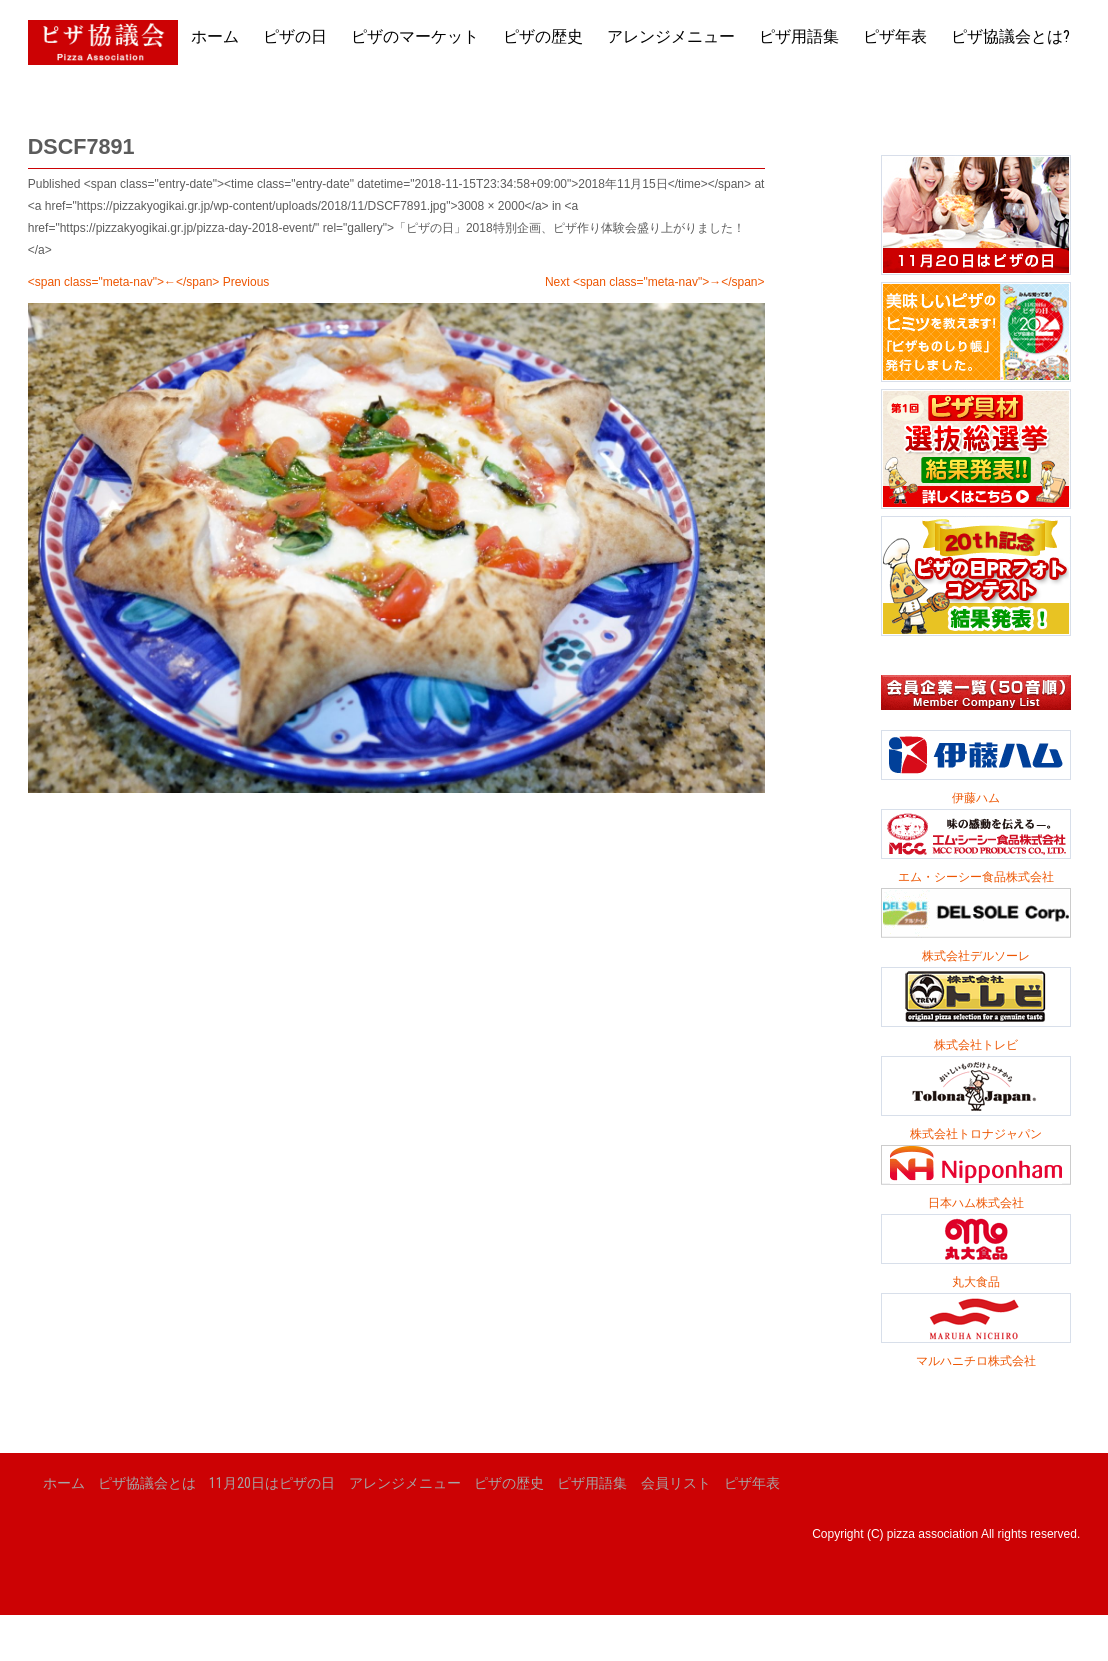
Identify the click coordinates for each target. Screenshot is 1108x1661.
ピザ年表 (895, 36)
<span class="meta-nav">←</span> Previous (149, 282)
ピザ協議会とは (147, 1483)
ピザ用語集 (799, 36)
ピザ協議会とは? (1010, 36)
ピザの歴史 (543, 36)
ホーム (215, 36)
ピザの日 (295, 36)
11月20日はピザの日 (272, 1483)
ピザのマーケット (415, 36)
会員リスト (676, 1483)
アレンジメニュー (671, 36)
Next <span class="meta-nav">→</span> (655, 282)
